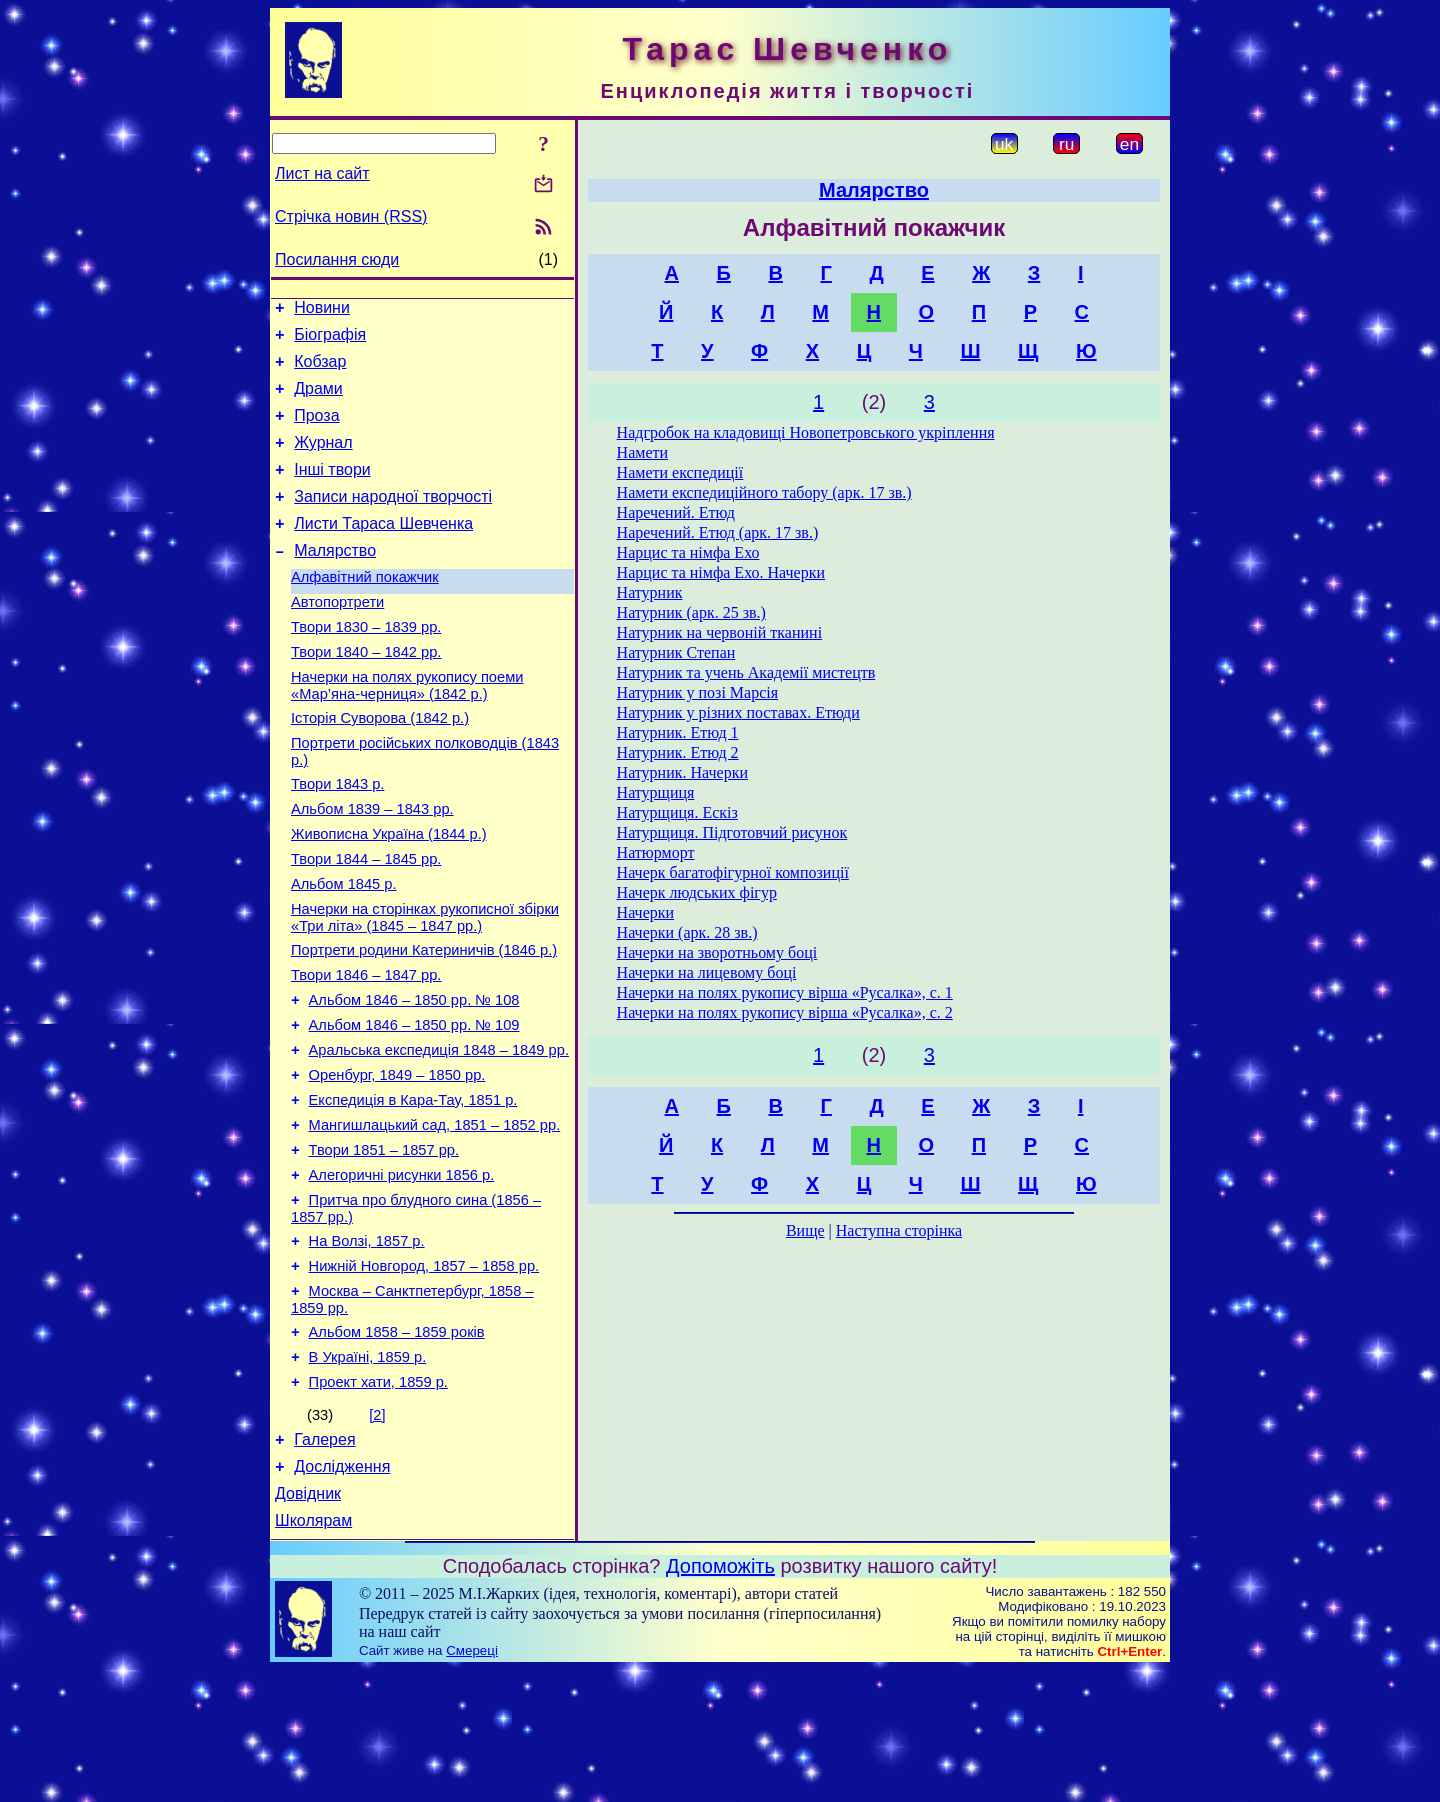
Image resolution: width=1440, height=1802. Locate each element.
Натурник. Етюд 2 (678, 752)
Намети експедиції (680, 472)
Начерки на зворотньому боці (717, 952)
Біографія (330, 340)
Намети (642, 452)
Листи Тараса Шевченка (383, 550)
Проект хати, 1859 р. (378, 1502)
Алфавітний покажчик (365, 610)
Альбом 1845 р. (344, 950)
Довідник (308, 1622)
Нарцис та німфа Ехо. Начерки (721, 572)
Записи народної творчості (393, 520)
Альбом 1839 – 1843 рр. (372, 866)
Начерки (646, 912)
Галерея (324, 1562)
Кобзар (320, 370)
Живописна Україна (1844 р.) (389, 894)
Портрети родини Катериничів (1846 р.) (424, 1022)
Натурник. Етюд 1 (678, 732)
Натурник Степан (676, 652)
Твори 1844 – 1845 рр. (366, 922)
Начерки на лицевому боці (707, 972)
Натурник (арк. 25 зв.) (691, 612)
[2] (377, 1535)
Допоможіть (720, 1698)
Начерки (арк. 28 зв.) (687, 932)
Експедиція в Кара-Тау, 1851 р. (413, 1190)
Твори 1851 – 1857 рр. (384, 1246)
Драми (318, 400)
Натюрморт (656, 852)
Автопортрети (337, 638)
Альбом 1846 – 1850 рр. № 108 (414, 1078)
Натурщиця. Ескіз (677, 812)
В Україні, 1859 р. (368, 1474)
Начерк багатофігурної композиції (733, 872)
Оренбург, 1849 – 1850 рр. (397, 1162)
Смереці (472, 1782)
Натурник (650, 592)
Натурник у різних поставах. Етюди (738, 712)
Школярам (313, 1652)
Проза (316, 430)
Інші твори (332, 490)
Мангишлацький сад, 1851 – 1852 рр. (435, 1218)
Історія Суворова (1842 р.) (380, 766)
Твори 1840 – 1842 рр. (366, 694)
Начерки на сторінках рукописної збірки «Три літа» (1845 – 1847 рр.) (425, 986)
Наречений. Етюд (676, 512)
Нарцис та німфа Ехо (688, 552)
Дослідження (342, 1592)
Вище (805, 1230)
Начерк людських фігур (697, 892)
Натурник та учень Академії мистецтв (746, 672)
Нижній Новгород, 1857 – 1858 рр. (424, 1374)
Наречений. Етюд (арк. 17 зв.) (718, 532)
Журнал (323, 460)
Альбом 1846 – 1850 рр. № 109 (414, 1106)
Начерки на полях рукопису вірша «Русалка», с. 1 (785, 992)
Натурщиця (656, 792)
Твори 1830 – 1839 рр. (366, 666)
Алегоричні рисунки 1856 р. (402, 1274)
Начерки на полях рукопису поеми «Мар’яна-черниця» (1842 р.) (407, 730)
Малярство (335, 580)
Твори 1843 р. (337, 838)
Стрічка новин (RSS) (351, 216)
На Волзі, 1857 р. (367, 1346)
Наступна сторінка (899, 1230)
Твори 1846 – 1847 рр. (366, 1050)
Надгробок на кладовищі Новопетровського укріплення (806, 432)
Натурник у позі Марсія (697, 692)
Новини (322, 310)
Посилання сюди (337, 259)
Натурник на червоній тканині (720, 632)
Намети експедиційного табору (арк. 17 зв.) (764, 492)
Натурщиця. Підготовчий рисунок (732, 832)
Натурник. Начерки (682, 772)
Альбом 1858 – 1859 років (397, 1446)
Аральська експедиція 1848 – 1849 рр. (439, 1134)
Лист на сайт (322, 173)
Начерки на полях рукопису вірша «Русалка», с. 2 (785, 1012)
